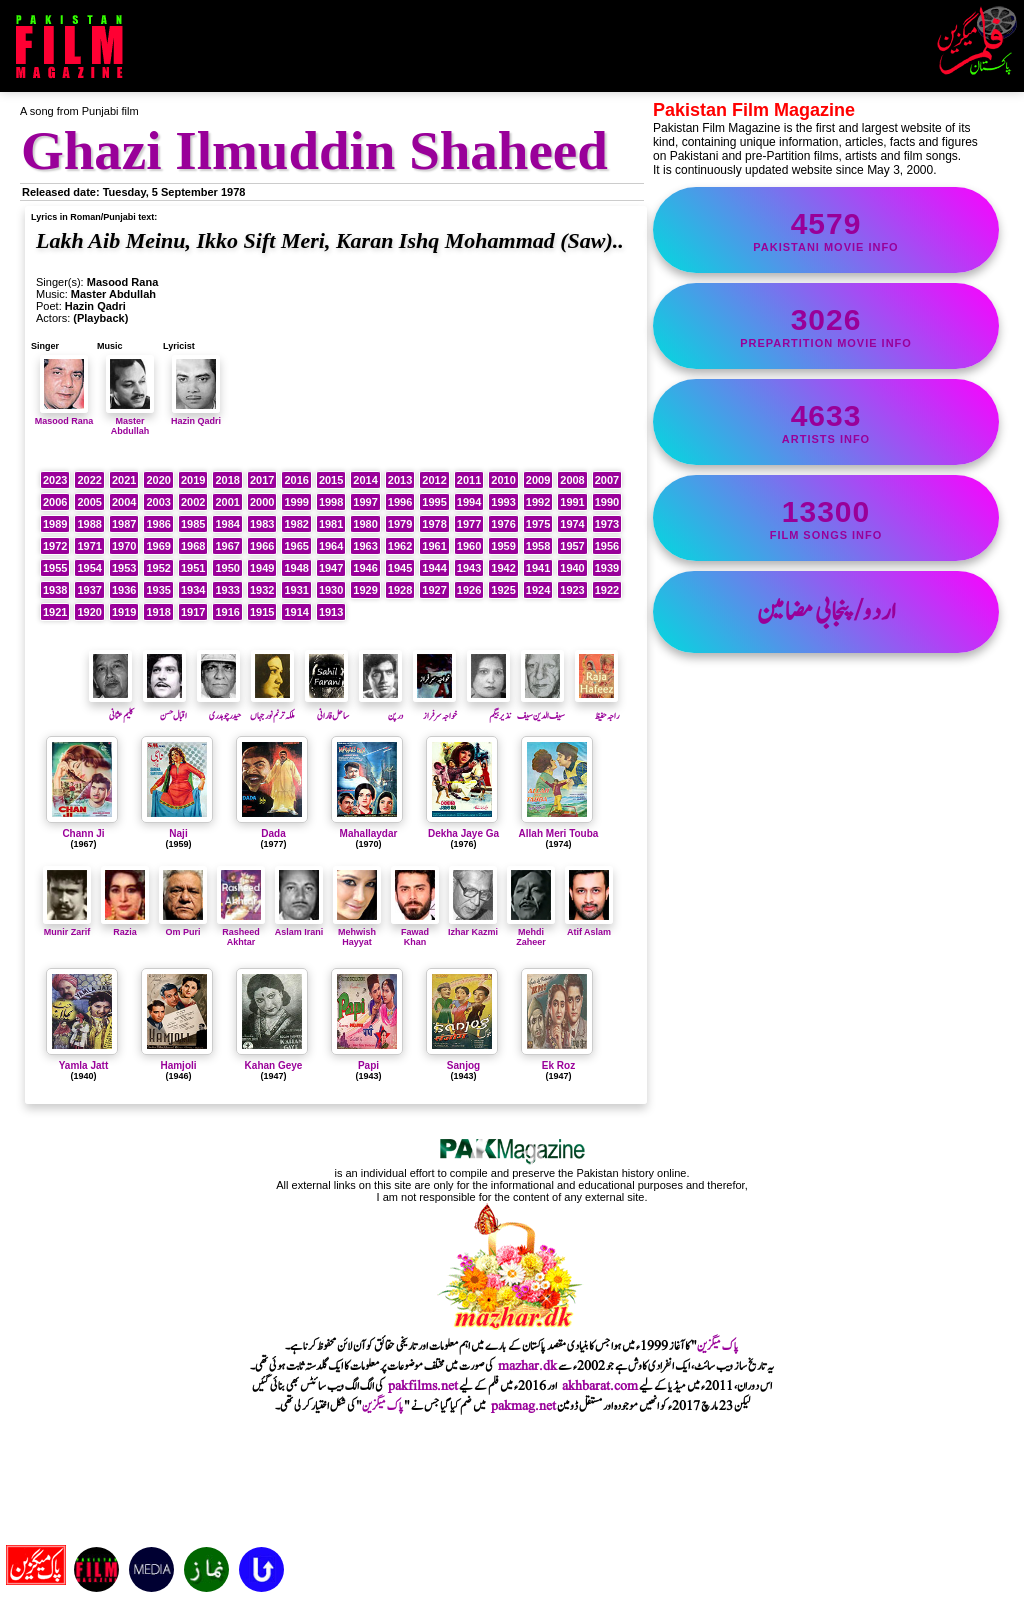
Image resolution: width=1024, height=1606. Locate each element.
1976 (503, 524)
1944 (434, 568)
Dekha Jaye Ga (463, 833)
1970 (124, 546)
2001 (227, 502)
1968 (193, 546)
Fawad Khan (415, 932)
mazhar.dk (527, 1366)
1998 (331, 502)
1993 (503, 502)
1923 (572, 590)
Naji (178, 833)
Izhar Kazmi (473, 927)
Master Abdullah (130, 421)
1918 (158, 612)
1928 (400, 590)
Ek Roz (558, 1065)
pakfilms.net (423, 1386)
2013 (400, 480)
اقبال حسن (165, 708)
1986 (158, 524)
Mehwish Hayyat (357, 932)
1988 (89, 524)
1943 (469, 568)
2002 (193, 502)
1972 (55, 546)
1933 (227, 590)
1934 (193, 590)
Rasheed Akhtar (241, 932)
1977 (469, 524)
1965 (296, 546)
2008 (572, 480)
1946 (365, 568)
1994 (469, 502)
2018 (227, 480)
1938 (55, 590)
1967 (227, 546)
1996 (400, 502)
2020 (158, 480)
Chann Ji (83, 833)
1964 (331, 546)
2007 (607, 480)
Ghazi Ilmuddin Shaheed (314, 150)
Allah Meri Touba (559, 833)
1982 (296, 524)
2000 (262, 502)
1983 (262, 524)
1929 (365, 590)
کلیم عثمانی (111, 708)
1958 (538, 546)
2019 (193, 480)
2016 (296, 480)
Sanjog (463, 1065)
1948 (296, 568)
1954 (89, 568)
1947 (331, 568)
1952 (158, 568)
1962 (400, 546)
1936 (124, 590)
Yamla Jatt (83, 1065)
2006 (55, 502)
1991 (572, 502)
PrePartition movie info (826, 326)
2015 (331, 480)
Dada (273, 833)
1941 (538, 568)
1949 (262, 568)
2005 (89, 502)
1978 (434, 524)
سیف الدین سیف (541, 708)
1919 (124, 612)
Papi (368, 1065)
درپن (381, 708)
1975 (538, 524)
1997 (365, 502)
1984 (227, 524)
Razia (125, 927)
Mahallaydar (369, 833)
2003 (158, 502)
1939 (607, 568)
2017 (262, 480)
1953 (124, 568)
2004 (124, 502)
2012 (434, 480)
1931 (296, 590)
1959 (503, 546)
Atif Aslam (589, 927)
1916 (227, 612)
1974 (572, 524)
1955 (55, 568)
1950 (227, 568)
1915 (262, 612)
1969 (158, 546)
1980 (365, 524)
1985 (193, 524)
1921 (55, 612)
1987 (124, 524)
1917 (193, 612)
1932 (262, 590)
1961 (434, 546)
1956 (607, 546)
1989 (55, 524)
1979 (400, 524)
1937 (89, 590)
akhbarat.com (600, 1386)
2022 (89, 480)
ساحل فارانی (327, 708)
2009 (538, 480)
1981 (331, 524)
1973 (607, 524)
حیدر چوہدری (219, 708)
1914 (296, 612)
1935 (158, 590)
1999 (296, 502)
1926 (469, 590)
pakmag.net (523, 1406)
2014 (365, 480)
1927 (434, 590)
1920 (89, 612)
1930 (331, 590)
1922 (607, 590)
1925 (503, 590)
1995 (434, 502)
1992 (538, 502)
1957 (572, 546)
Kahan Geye (274, 1065)
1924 (538, 590)
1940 (572, 568)
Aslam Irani (299, 927)
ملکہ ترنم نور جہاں (272, 708)
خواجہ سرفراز (435, 708)
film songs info (826, 518)
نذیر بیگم (489, 708)
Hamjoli (178, 1065)
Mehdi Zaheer (531, 932)
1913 (331, 612)
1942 (503, 568)
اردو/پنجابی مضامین (826, 612)
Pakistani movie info (826, 230)
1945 (400, 568)
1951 (193, 568)
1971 (89, 546)
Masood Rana (64, 416)
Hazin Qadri (196, 416)
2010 (503, 480)
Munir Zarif (67, 927)
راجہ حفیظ (597, 708)
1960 (469, 546)
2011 (469, 480)
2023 (55, 480)
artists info (826, 422)
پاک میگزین (718, 1346)
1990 (607, 502)
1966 (262, 546)
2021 (124, 480)
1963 (365, 546)
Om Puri (183, 927)
